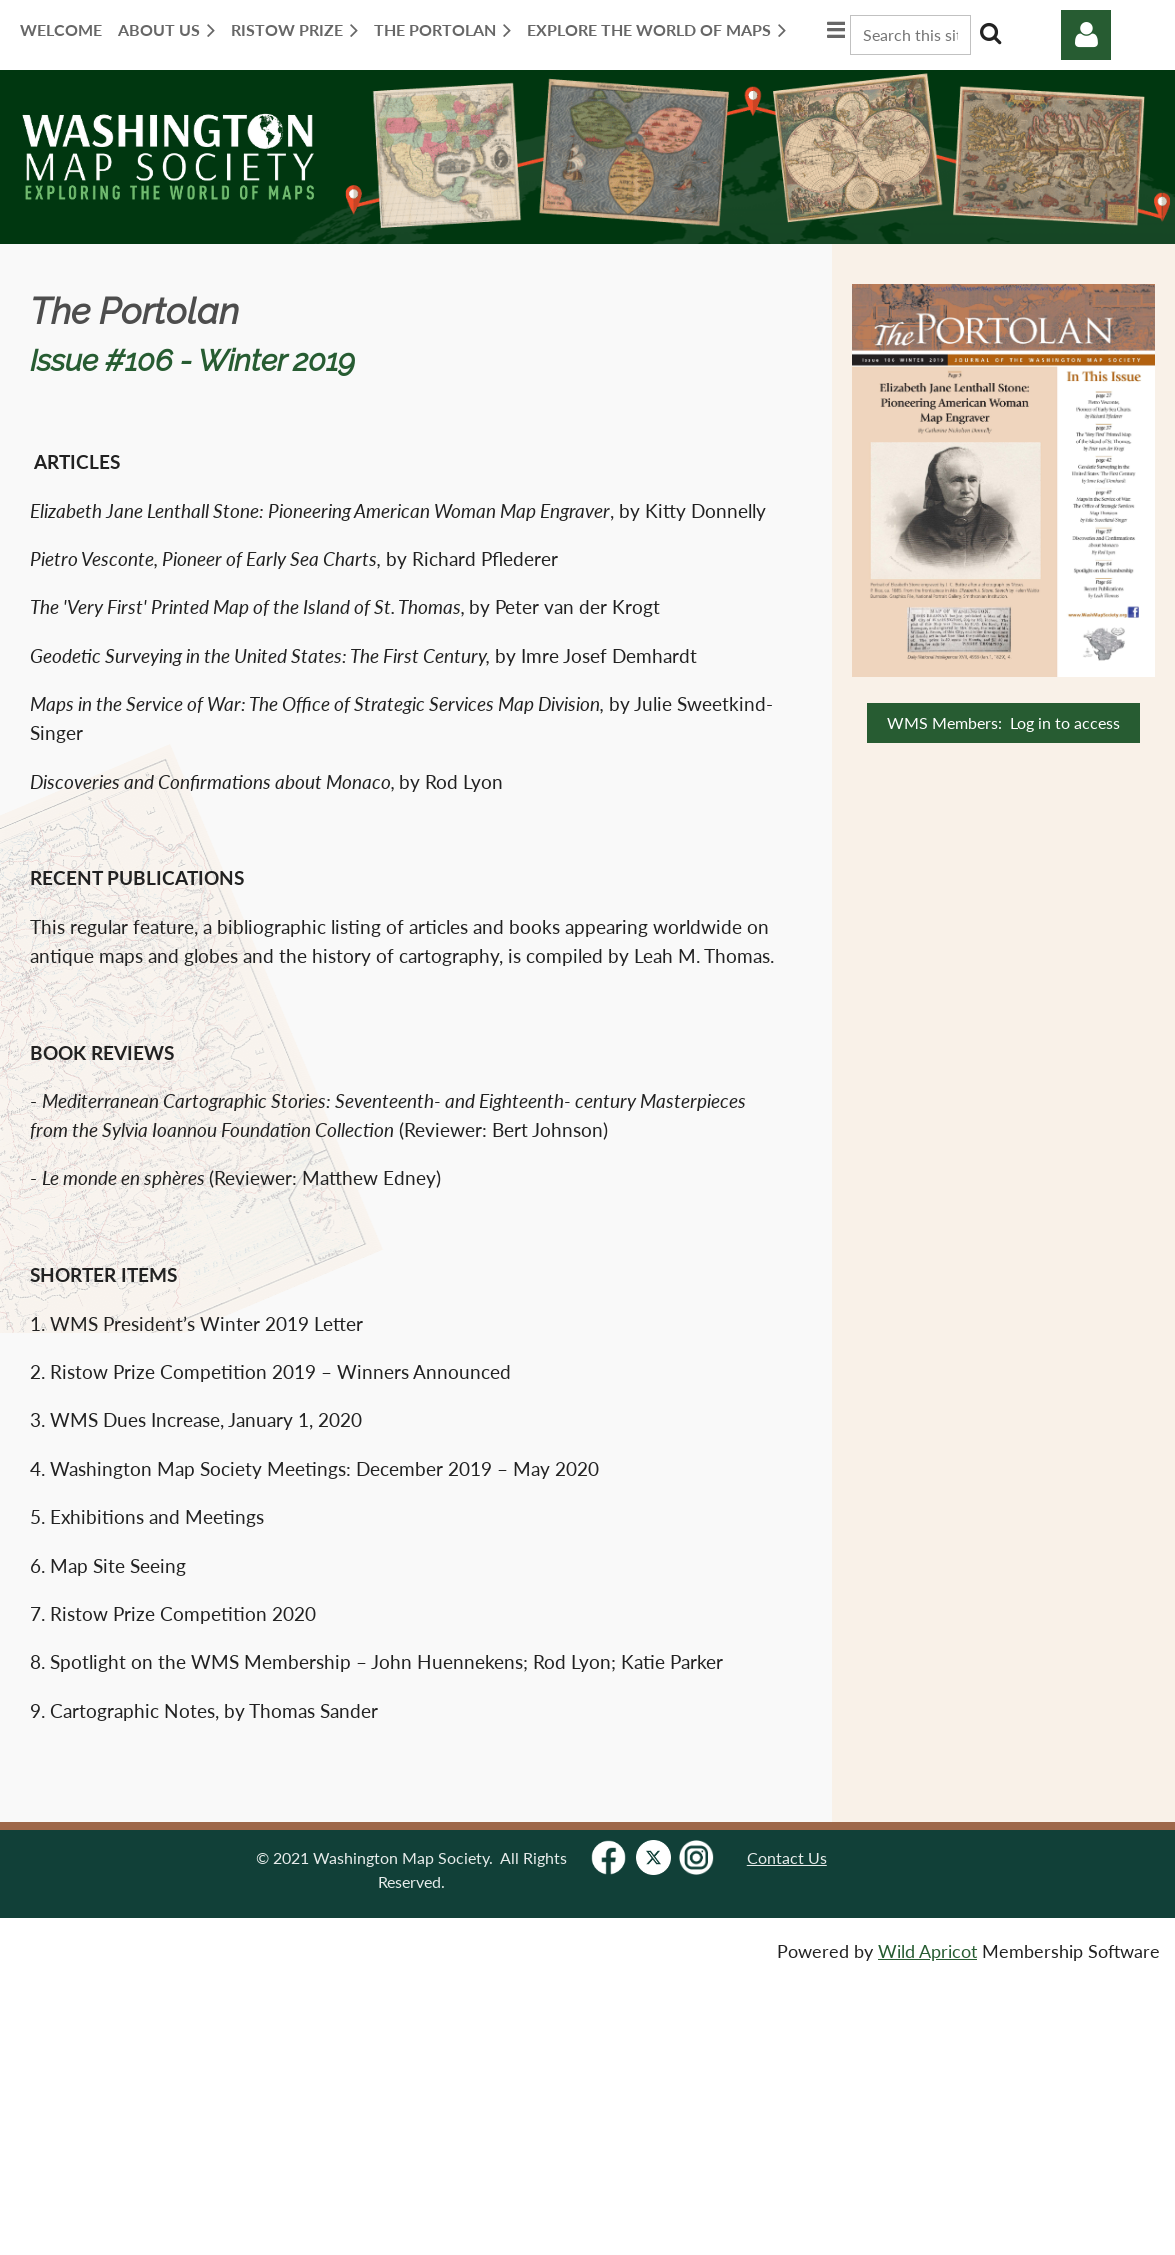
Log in (1086, 35)
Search (990, 33)
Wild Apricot (927, 1951)
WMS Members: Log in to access (1003, 722)
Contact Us (787, 1857)
